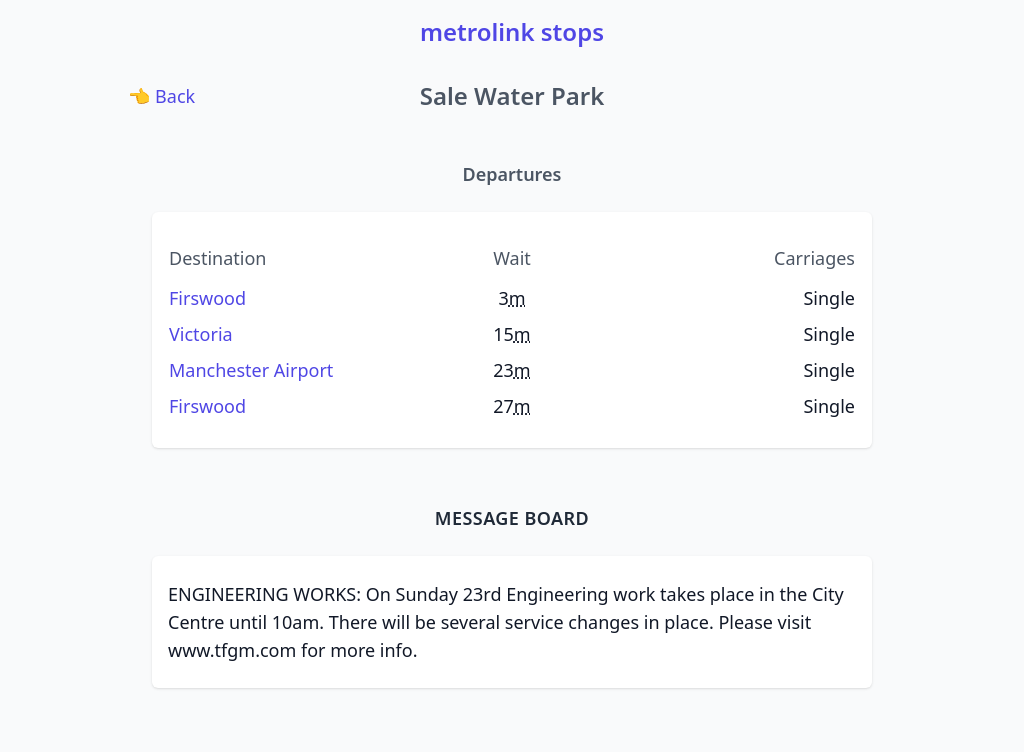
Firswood (207, 298)
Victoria (201, 334)
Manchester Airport (251, 370)
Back (163, 95)
